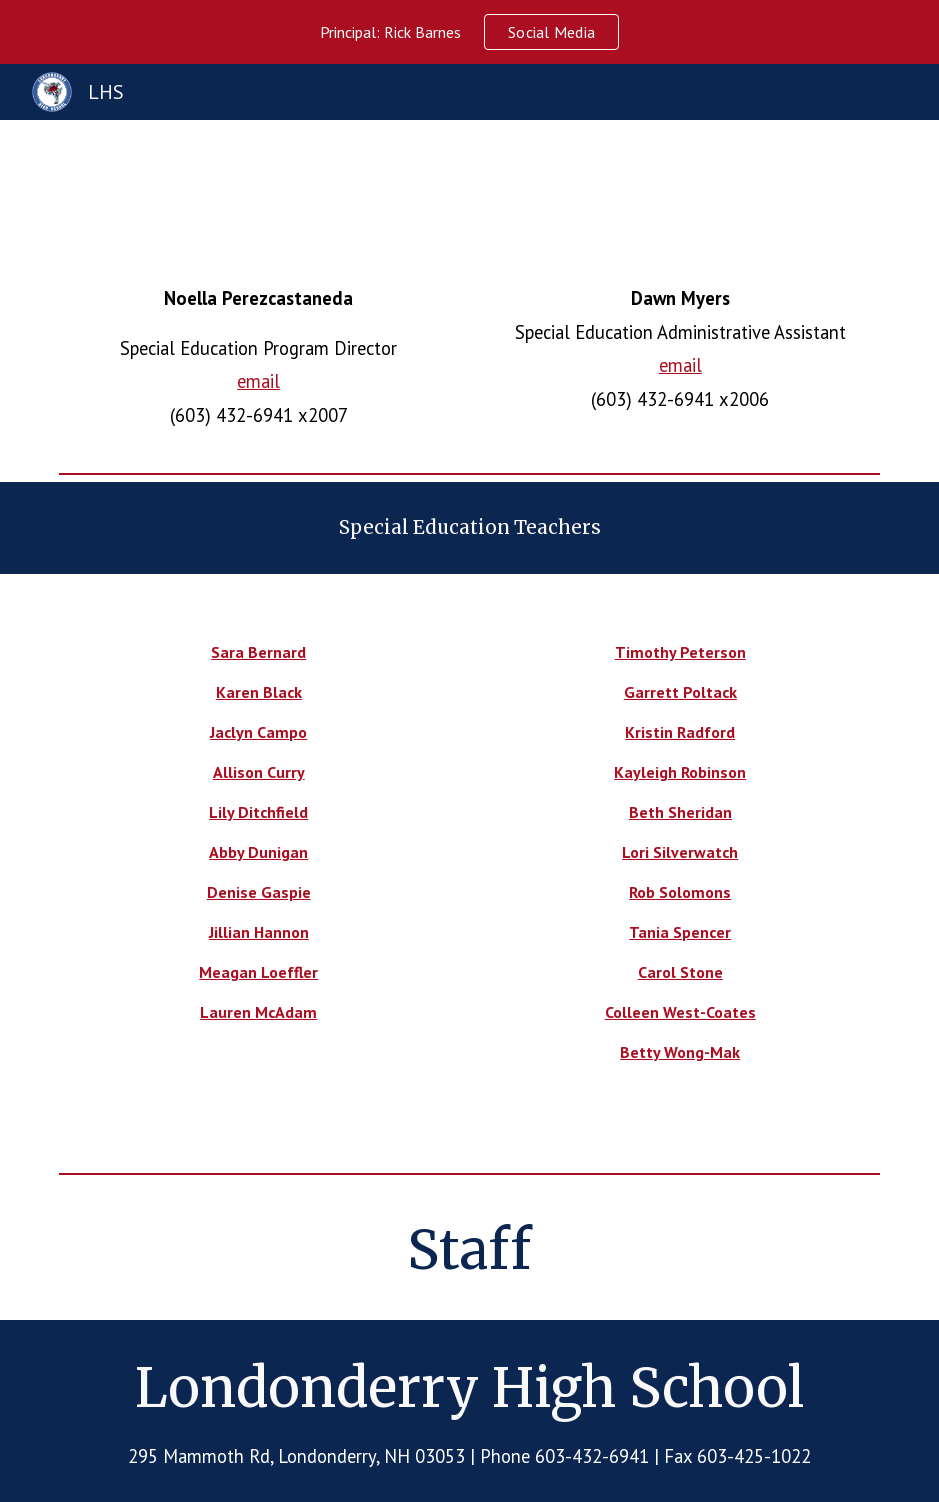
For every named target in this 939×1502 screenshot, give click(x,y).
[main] (259, 357)
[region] (469, 32)
